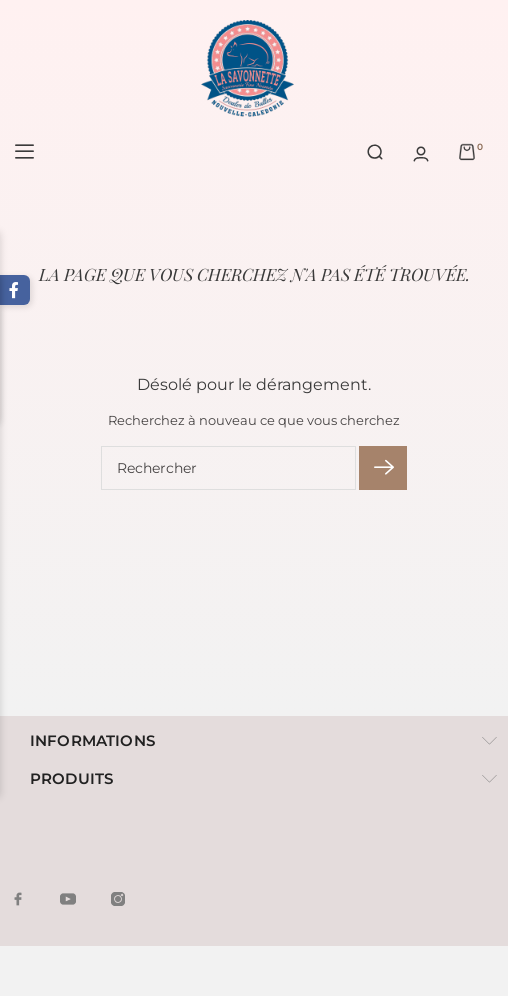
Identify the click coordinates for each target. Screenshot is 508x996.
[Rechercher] (228, 468)
